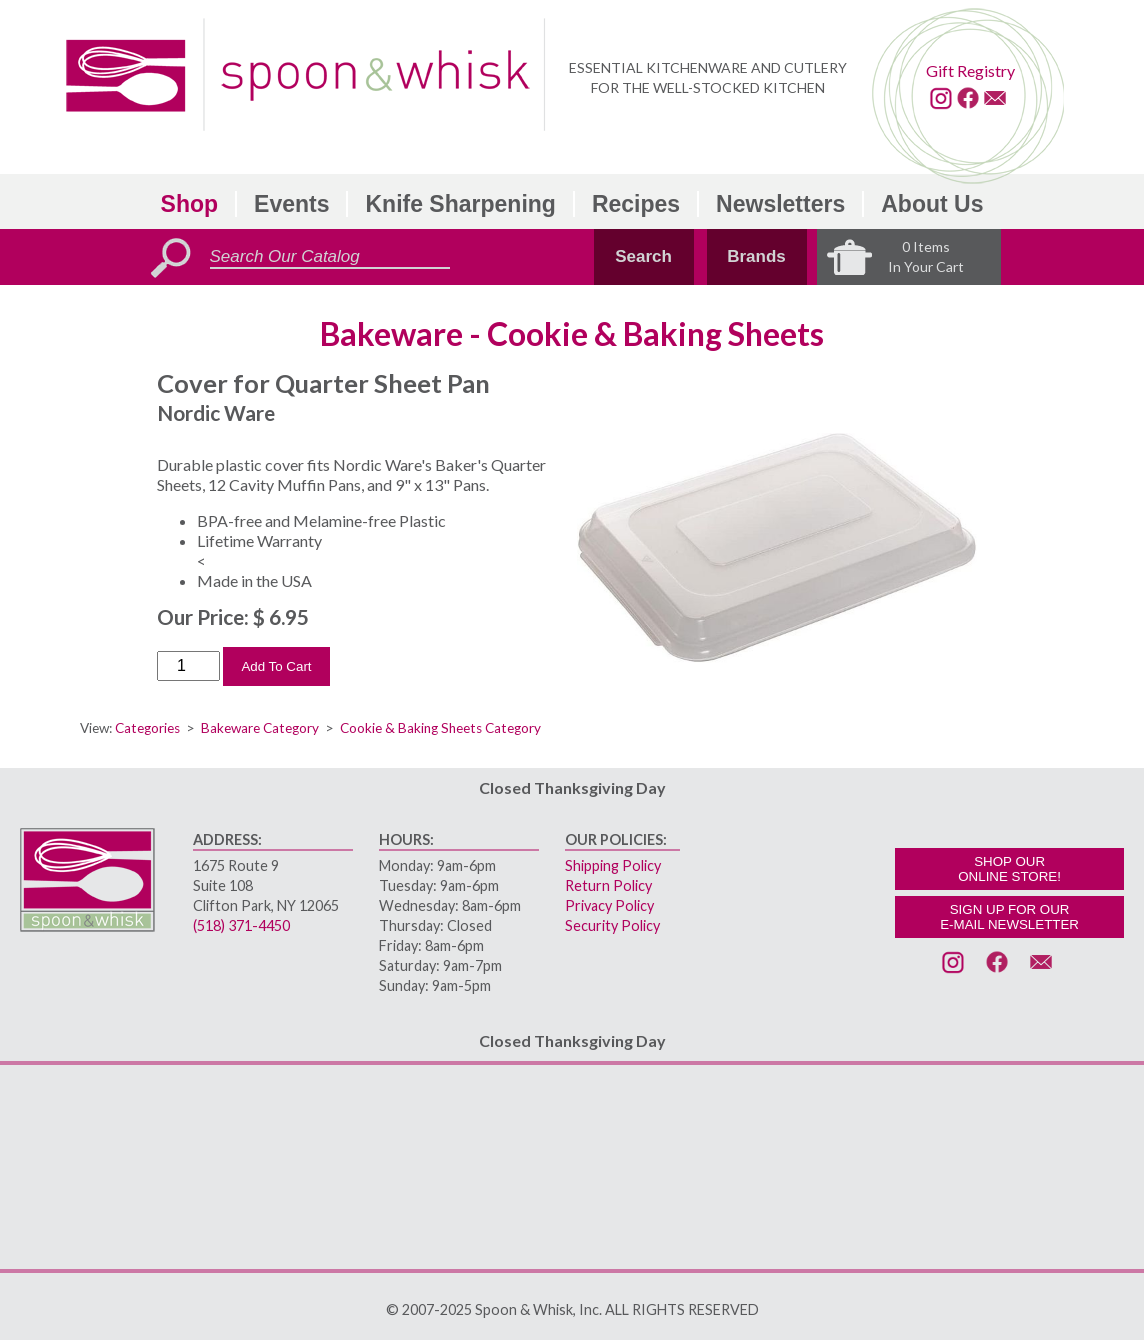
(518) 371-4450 (241, 925)
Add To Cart (276, 666)
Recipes (636, 204)
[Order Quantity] (188, 666)
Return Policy (608, 885)
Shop (190, 204)
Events (291, 204)
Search (643, 256)
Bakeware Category (260, 728)
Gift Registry (970, 70)
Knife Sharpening (460, 204)
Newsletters (780, 204)
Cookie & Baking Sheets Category (440, 728)
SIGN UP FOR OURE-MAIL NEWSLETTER (1009, 917)
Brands (756, 256)
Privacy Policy (609, 905)
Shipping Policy (613, 865)
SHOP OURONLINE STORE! (1009, 869)
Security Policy (612, 925)
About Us (932, 204)
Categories (147, 728)
